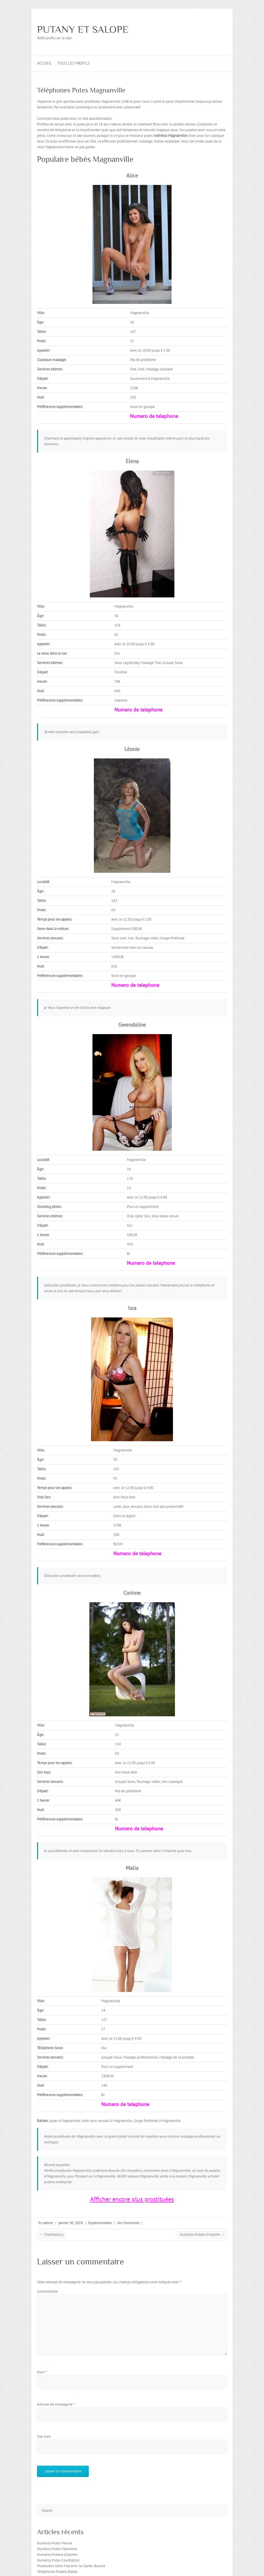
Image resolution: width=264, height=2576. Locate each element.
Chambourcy (51, 2234)
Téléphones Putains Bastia (57, 2571)
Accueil (44, 63)
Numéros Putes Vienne (54, 2543)
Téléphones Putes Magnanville (81, 90)
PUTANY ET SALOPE (82, 29)
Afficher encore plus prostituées (132, 2199)
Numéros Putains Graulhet (57, 2554)
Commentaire (47, 2291)
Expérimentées (100, 2222)
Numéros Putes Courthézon (58, 2560)
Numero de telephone (154, 416)
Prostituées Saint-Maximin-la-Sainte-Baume (71, 2565)
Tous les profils (73, 63)
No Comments (128, 2222)
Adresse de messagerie (56, 2404)
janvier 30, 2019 (70, 2222)
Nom (42, 2372)
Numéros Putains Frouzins (202, 2234)
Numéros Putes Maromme (57, 2548)
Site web (44, 2436)
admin (48, 2222)
